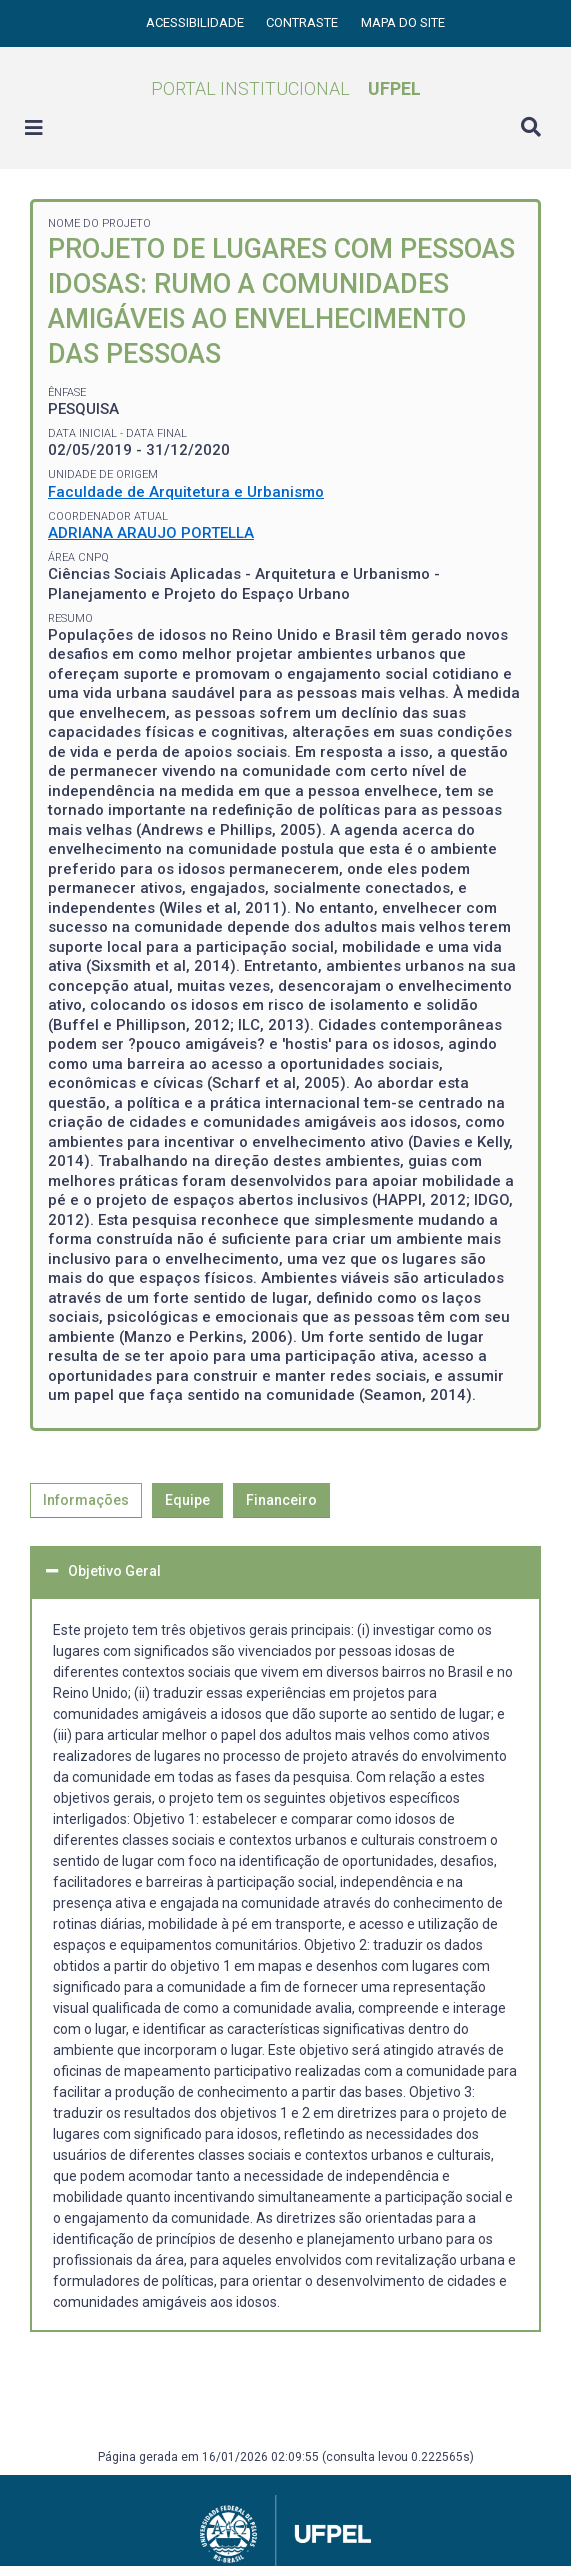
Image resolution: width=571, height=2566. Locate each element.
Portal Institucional (286, 88)
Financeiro (281, 1500)
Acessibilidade (196, 22)
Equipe (187, 1500)
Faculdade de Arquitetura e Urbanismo (186, 492)
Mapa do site (403, 22)
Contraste (303, 22)
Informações (86, 1500)
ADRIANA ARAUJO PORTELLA (151, 533)
